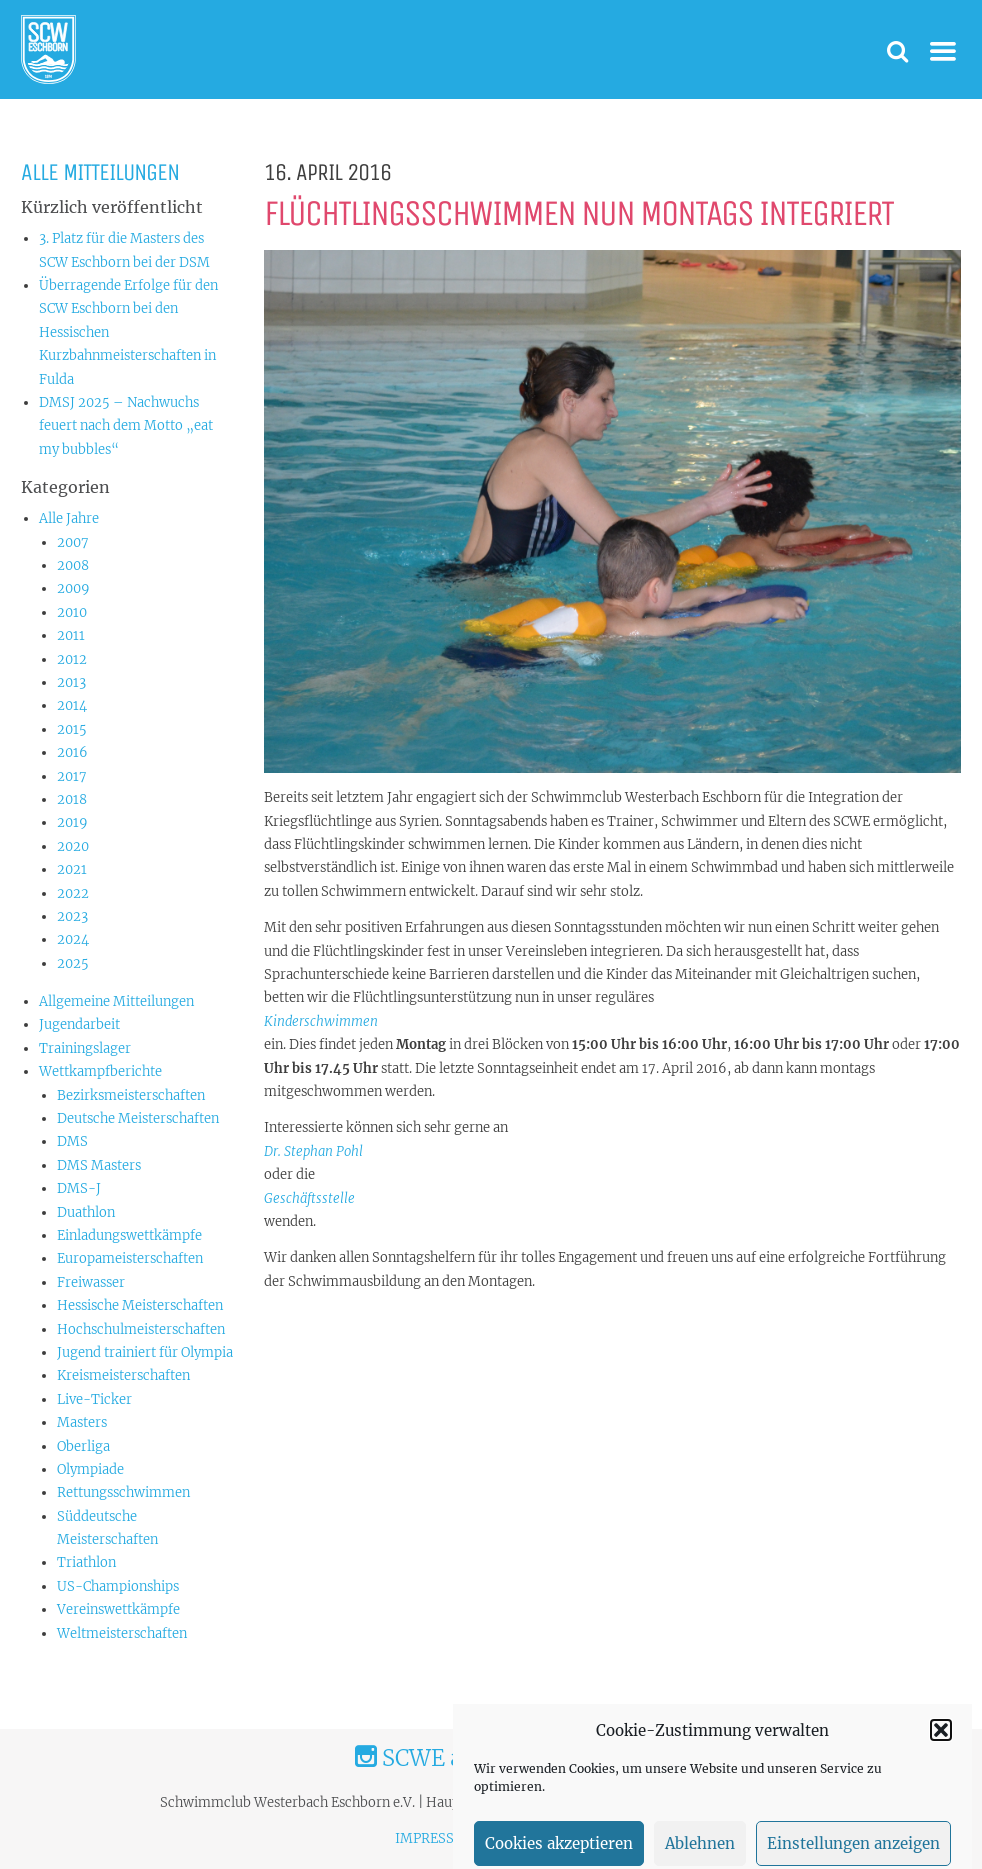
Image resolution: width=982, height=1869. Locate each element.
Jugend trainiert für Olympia (145, 1352)
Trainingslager (85, 1048)
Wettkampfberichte (100, 1071)
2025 (73, 963)
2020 (73, 846)
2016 (72, 752)
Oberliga (83, 1446)
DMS (72, 1141)
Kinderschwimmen (321, 1021)
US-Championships (118, 1586)
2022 (73, 893)
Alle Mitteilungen (100, 172)
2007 (73, 542)
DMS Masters (99, 1165)
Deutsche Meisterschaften (138, 1118)
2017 (72, 776)
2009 (73, 588)
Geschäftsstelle (309, 1198)
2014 (72, 705)
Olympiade (90, 1469)
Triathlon (86, 1562)
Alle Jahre (69, 518)
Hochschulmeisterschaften (141, 1329)
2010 (72, 612)
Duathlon (86, 1212)
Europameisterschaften (130, 1258)
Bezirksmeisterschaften (131, 1095)
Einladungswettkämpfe (129, 1235)
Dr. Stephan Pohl (313, 1151)
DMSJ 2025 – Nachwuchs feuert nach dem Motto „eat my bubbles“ (126, 426)
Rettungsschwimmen (123, 1492)
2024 (73, 939)
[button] (941, 1762)
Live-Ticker (94, 1399)
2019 (72, 822)
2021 (72, 869)
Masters (82, 1422)
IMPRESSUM (436, 1838)
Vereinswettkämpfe (118, 1609)
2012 (72, 659)
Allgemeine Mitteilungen (116, 1001)
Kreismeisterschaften (123, 1375)
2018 (72, 799)
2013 (71, 682)
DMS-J (79, 1188)
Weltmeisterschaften (122, 1633)
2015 (72, 729)
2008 (73, 565)
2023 (72, 916)
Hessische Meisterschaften (140, 1305)
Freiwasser (91, 1282)
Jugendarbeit (79, 1024)
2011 (71, 635)
